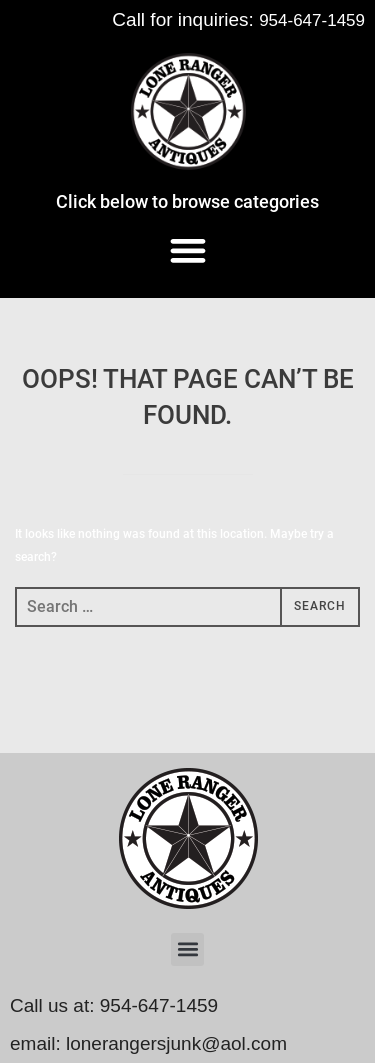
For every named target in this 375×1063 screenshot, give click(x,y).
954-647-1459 (312, 20)
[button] (187, 249)
